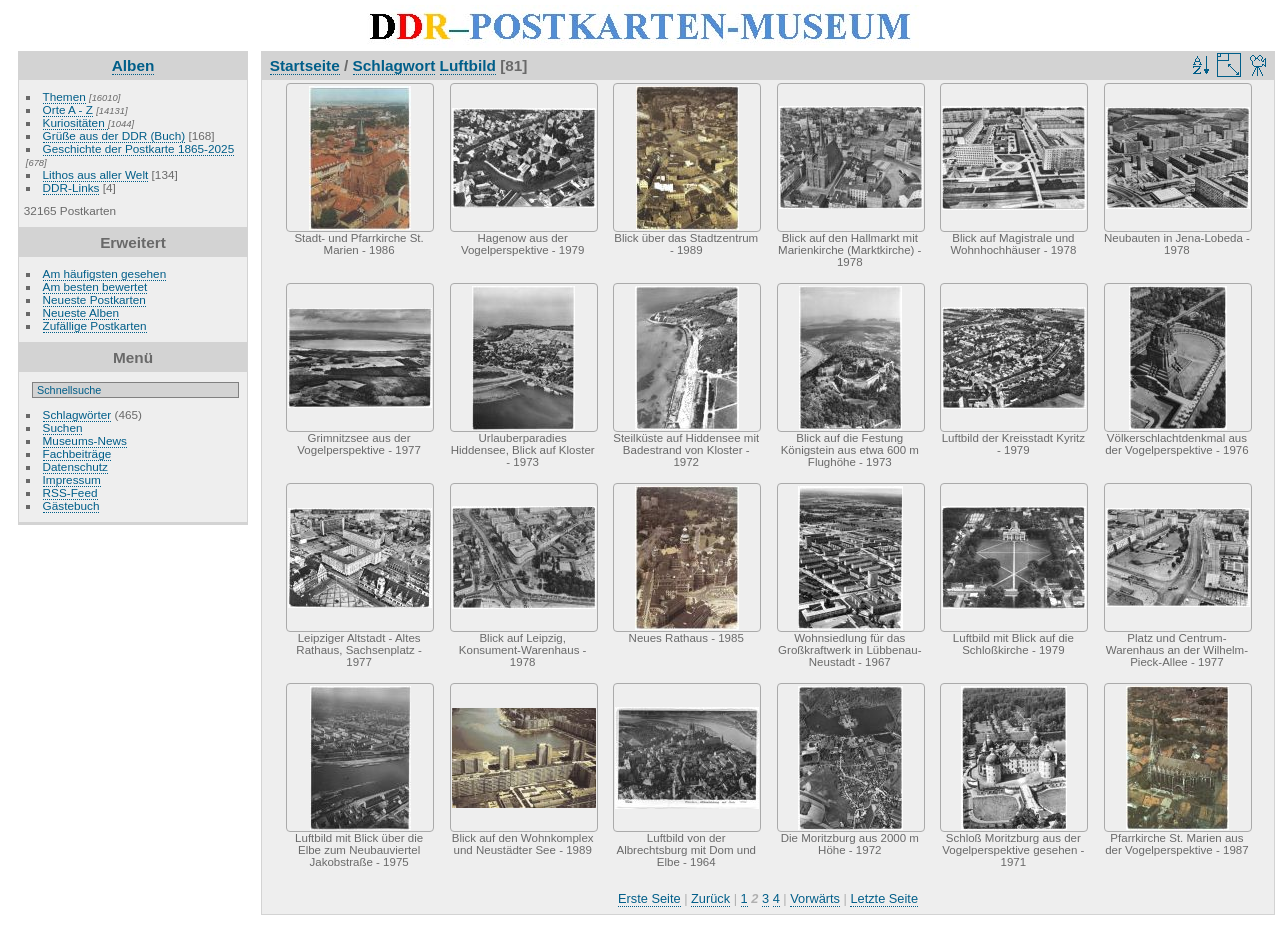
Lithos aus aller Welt (96, 174)
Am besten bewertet (95, 286)
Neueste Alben (81, 312)
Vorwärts (815, 898)
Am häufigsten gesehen (105, 273)
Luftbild (468, 65)
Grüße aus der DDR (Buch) (114, 135)
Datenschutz (75, 466)
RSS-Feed (70, 492)
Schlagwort (394, 65)
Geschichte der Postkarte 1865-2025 (139, 148)
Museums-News (85, 440)
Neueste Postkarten (94, 299)
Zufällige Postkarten (95, 325)
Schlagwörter (77, 414)
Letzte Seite (884, 898)
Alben (133, 65)
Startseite (305, 65)
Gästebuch (71, 505)
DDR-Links (71, 187)
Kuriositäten (75, 122)
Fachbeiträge (77, 453)
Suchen (63, 427)
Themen (64, 96)
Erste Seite (649, 898)
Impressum (72, 479)
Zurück (710, 898)
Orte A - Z (68, 109)
